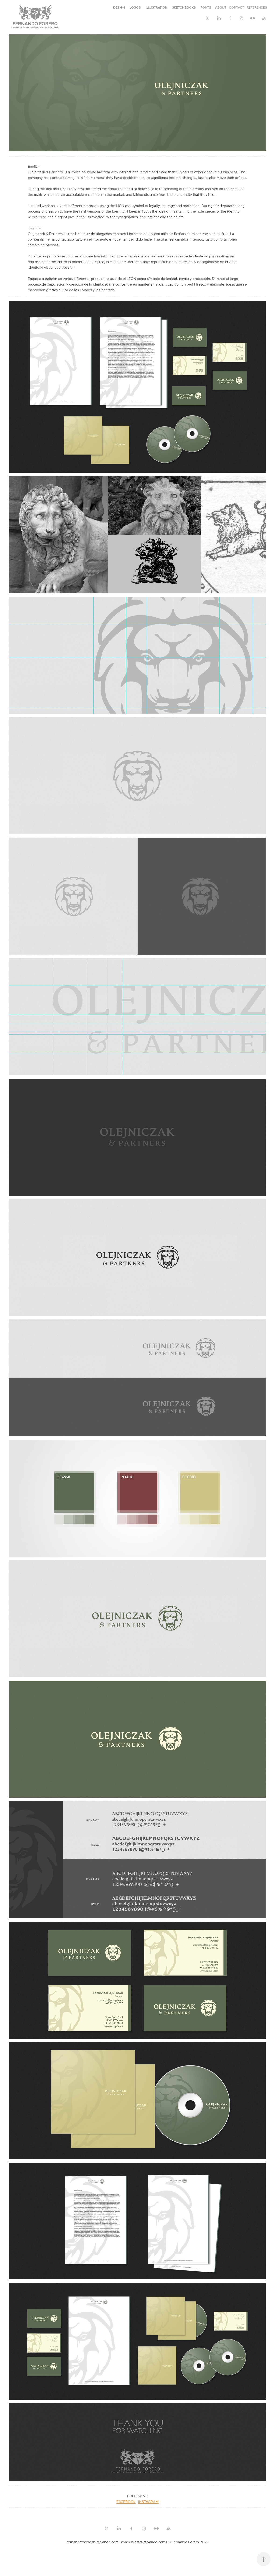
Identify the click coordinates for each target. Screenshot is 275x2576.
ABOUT (220, 7)
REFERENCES (257, 7)
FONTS (206, 7)
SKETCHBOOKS (184, 7)
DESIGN (119, 7)
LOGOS (135, 7)
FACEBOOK (126, 2501)
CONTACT (236, 7)
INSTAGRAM (148, 2501)
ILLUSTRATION (156, 7)
